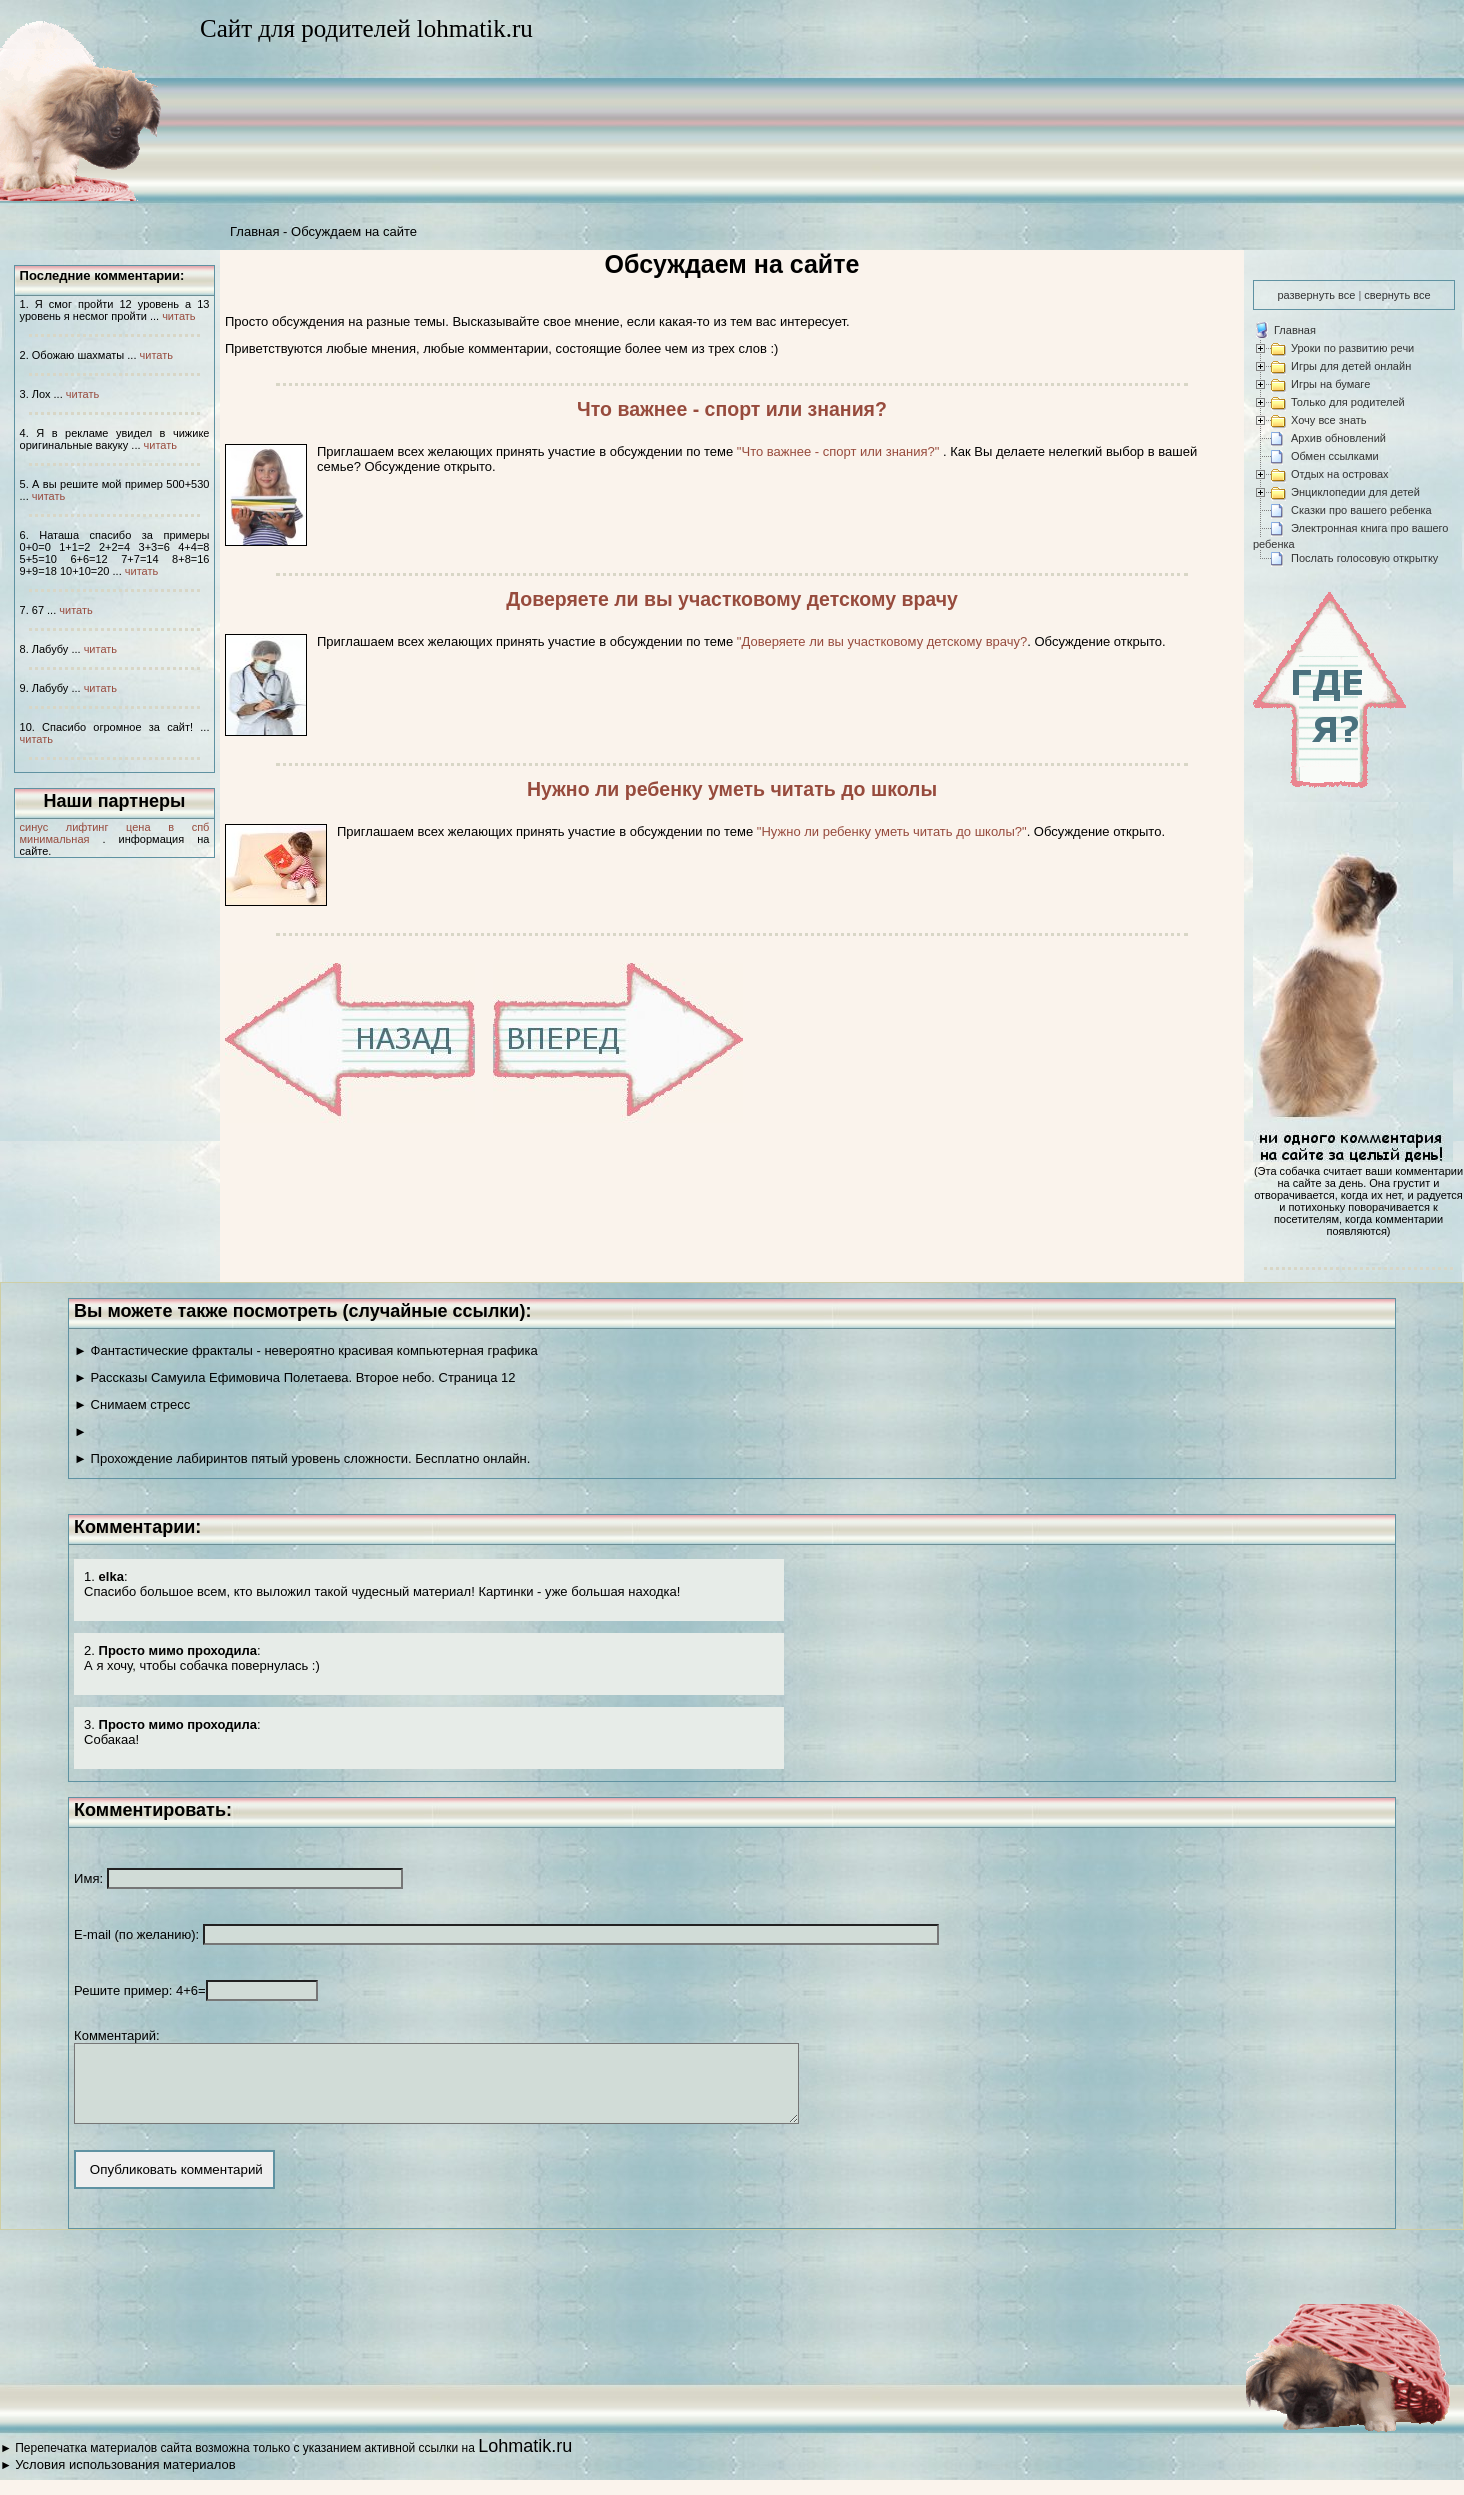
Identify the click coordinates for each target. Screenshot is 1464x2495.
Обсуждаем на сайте (354, 231)
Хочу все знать (1329, 420)
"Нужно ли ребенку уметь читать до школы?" (892, 831)
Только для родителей (1348, 402)
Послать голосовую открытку (1364, 558)
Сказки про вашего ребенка (1361, 510)
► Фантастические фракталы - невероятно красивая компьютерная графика (306, 1350)
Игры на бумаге (1330, 384)
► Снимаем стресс (132, 1404)
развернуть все (1316, 295)
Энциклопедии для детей (1355, 492)
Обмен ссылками (1335, 456)
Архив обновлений (1338, 438)
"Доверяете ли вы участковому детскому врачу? (882, 641)
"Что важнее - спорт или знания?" (840, 451)
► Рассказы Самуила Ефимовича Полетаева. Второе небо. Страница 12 (294, 1377)
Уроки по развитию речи (1352, 348)
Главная (254, 231)
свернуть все (1397, 295)
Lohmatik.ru (525, 2461)
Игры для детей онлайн (1351, 366)
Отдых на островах (1340, 474)
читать (178, 316)
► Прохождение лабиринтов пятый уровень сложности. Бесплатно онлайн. (302, 1458)
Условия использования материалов (125, 2479)
